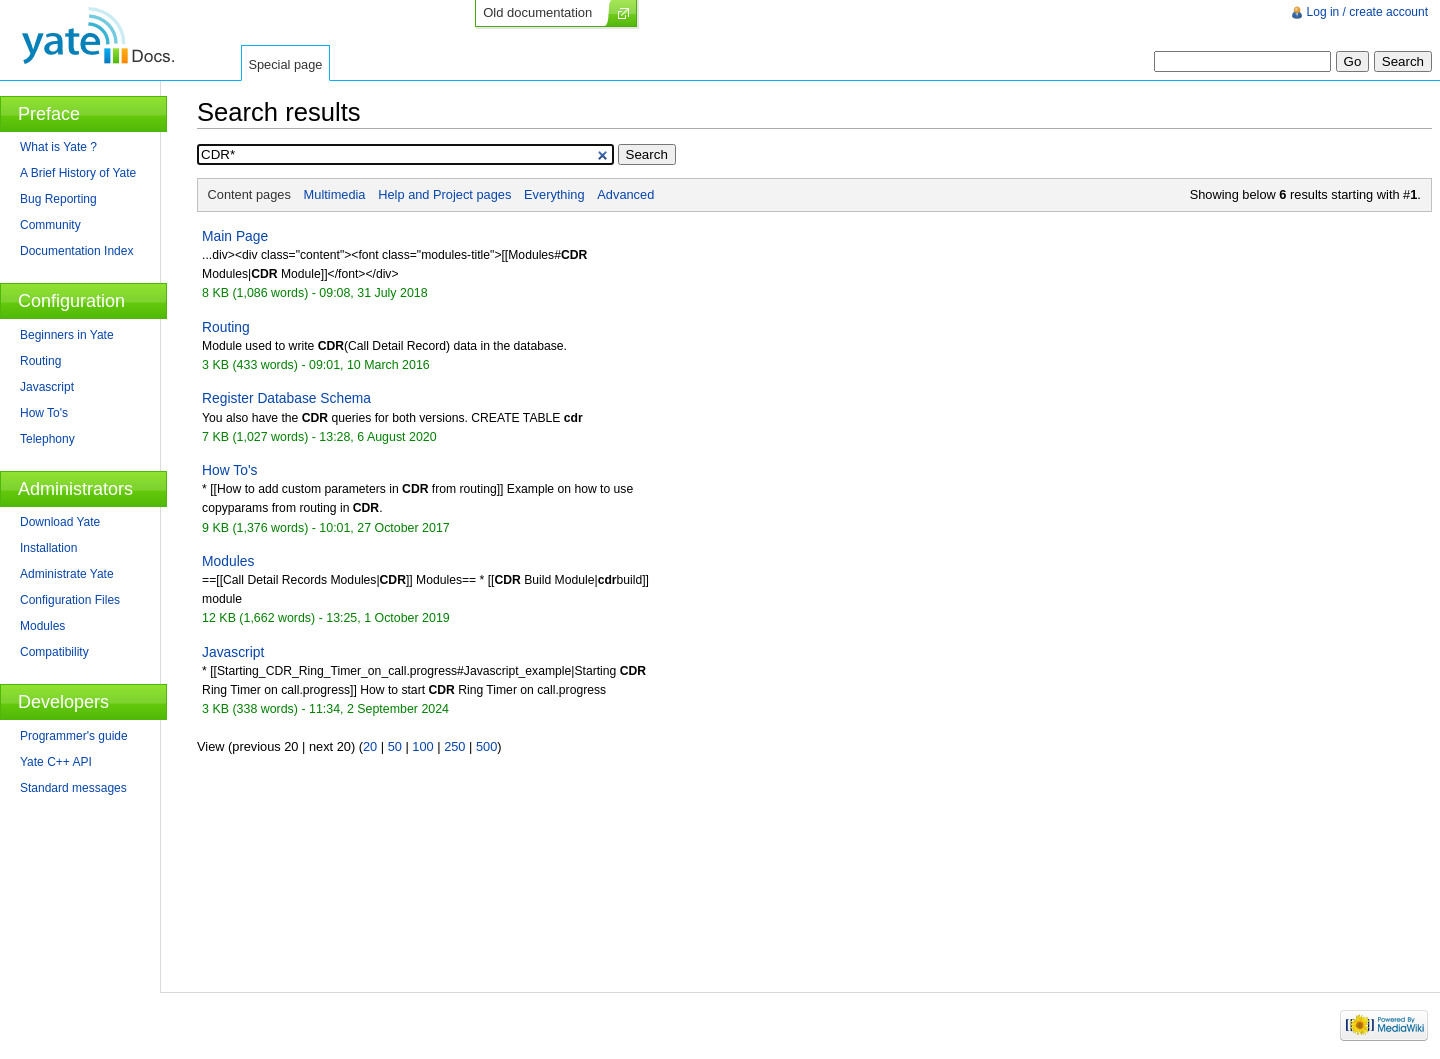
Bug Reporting (58, 199)
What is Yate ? (58, 147)
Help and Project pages (444, 194)
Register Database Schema (286, 398)
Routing (226, 327)
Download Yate (60, 522)
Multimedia (335, 194)
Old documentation (537, 12)
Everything (554, 194)
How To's (229, 470)
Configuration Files (70, 600)
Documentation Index (76, 251)
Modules (228, 561)
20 (370, 746)
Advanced (625, 194)
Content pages (249, 194)
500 (486, 746)
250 (454, 746)
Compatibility (54, 652)
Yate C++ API (56, 762)
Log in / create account (1367, 12)
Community (50, 225)
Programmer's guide (74, 736)
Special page (285, 64)
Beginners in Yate (67, 335)
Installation (48, 548)
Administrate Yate (67, 574)
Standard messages (73, 788)
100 (422, 746)
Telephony (47, 439)
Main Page (235, 236)
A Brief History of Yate (78, 173)
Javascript (233, 652)
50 (395, 746)
